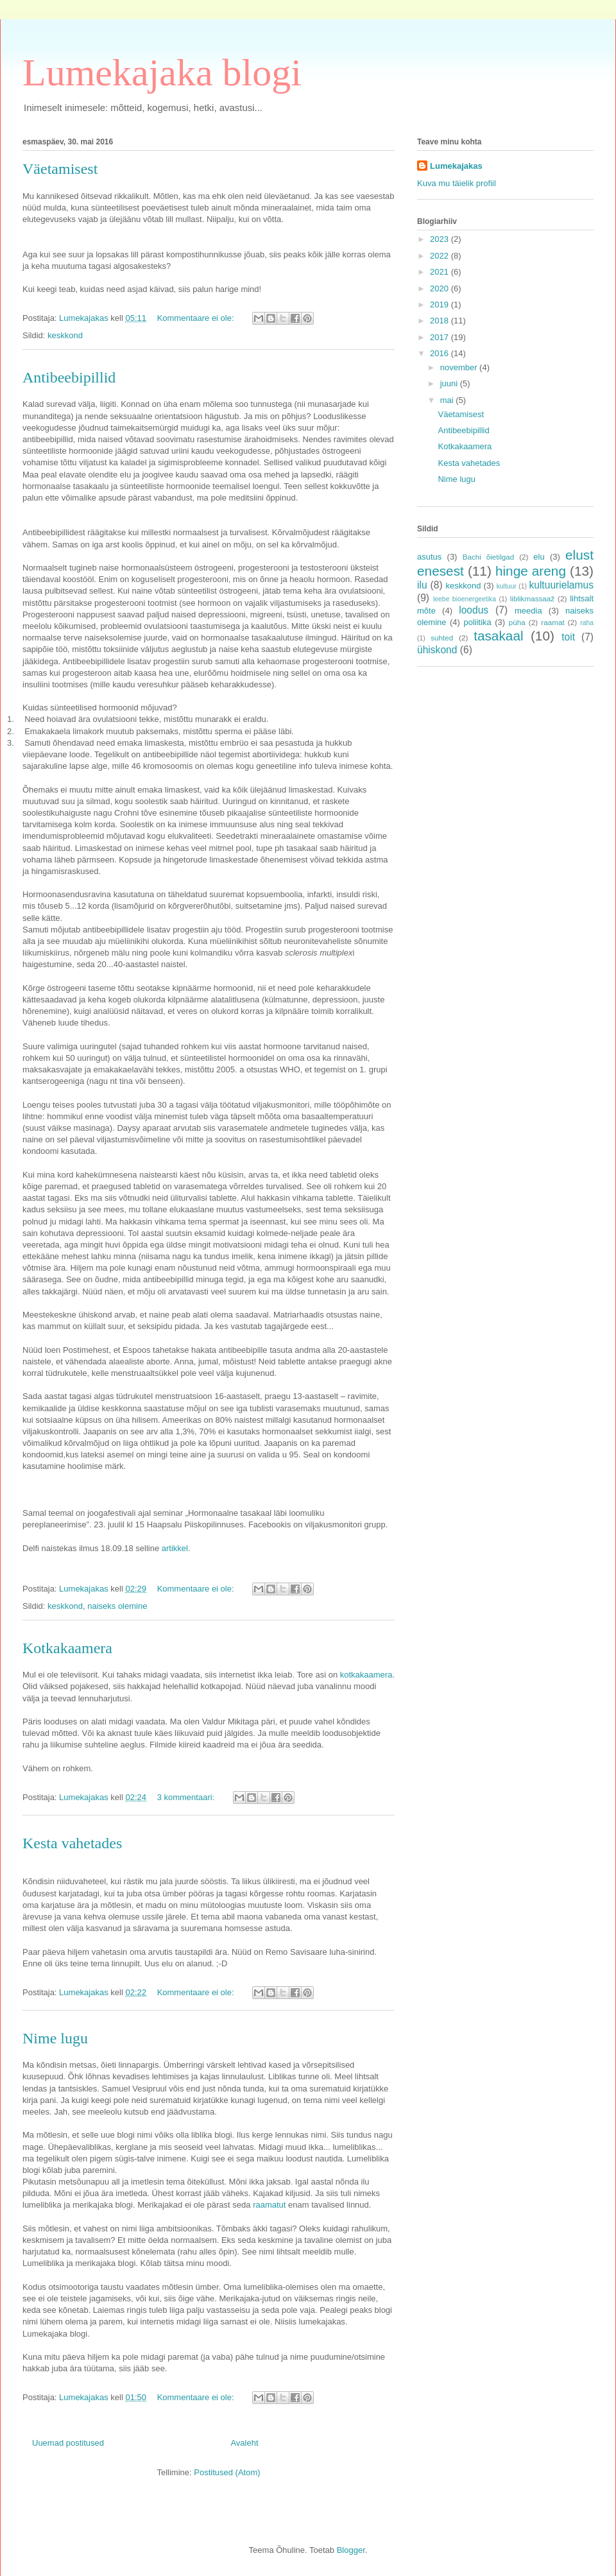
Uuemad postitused (68, 2443)
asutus (429, 557)
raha (587, 622)
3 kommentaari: (187, 1797)
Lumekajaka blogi (162, 72)
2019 (440, 304)
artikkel (175, 1548)
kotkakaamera (366, 1674)
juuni (450, 383)
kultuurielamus (561, 585)
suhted (442, 637)
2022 (440, 256)
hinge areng (530, 570)
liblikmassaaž (532, 598)
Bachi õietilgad (489, 557)
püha (517, 622)
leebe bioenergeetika (464, 599)
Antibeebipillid (69, 377)
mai (448, 400)
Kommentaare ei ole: (197, 318)
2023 (440, 239)
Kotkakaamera (67, 1648)
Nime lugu (55, 2038)
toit (568, 636)
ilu (422, 585)
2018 (440, 320)
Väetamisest (60, 168)
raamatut (269, 2205)
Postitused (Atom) (227, 2472)
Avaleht (244, 2443)
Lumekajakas (456, 166)
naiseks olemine (117, 1606)
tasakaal (498, 635)
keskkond (65, 335)
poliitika (477, 622)
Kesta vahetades (72, 1843)
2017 (440, 337)
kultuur (507, 586)
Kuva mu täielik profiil (456, 183)
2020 (440, 288)
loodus (473, 610)
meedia (528, 610)
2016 (440, 353)
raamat (552, 622)
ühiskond (437, 649)
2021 (440, 272)
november (459, 367)
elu (538, 557)
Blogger (351, 2550)
